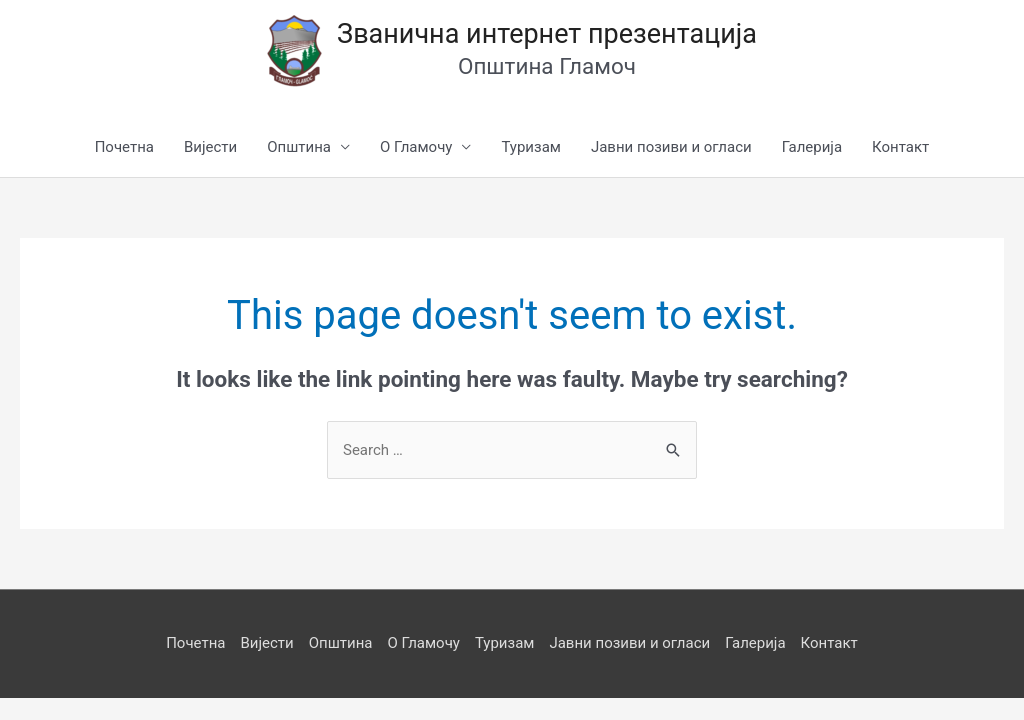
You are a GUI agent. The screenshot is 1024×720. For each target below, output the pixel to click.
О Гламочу (416, 147)
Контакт (900, 147)
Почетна (124, 147)
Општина (299, 147)
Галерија (812, 147)
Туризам (531, 147)
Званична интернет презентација (547, 34)
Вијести (210, 147)
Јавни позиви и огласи (671, 147)
